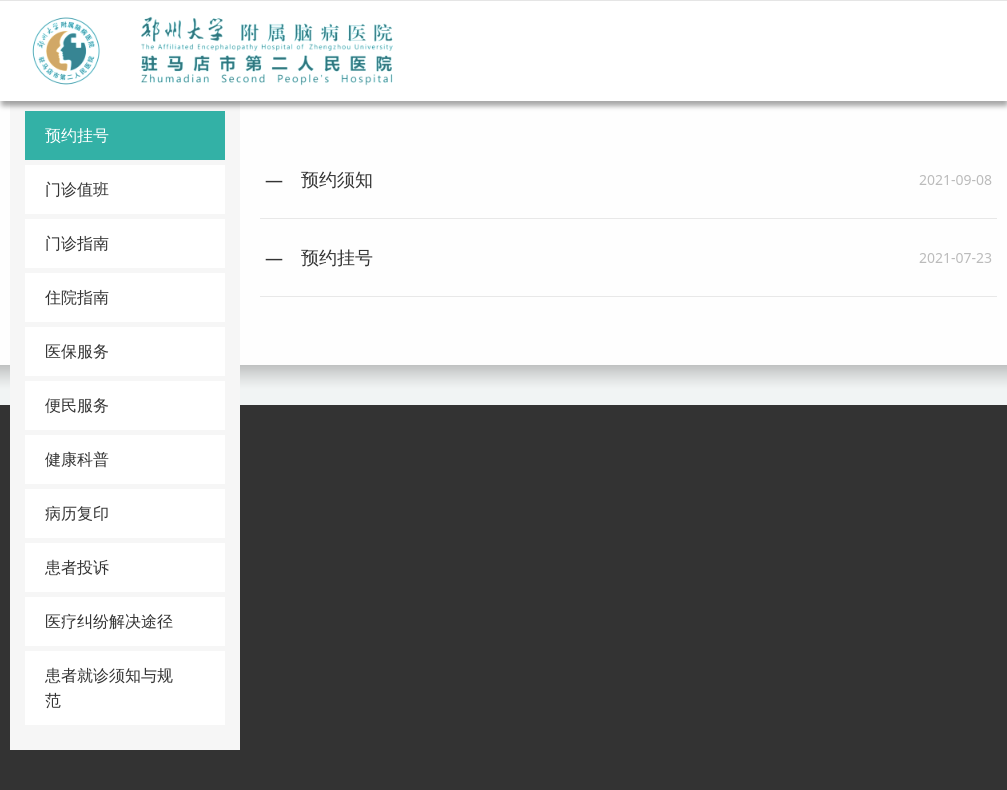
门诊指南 (77, 243)
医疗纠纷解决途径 (109, 621)
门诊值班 (77, 189)
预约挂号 (77, 135)
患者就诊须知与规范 (109, 687)
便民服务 (77, 405)
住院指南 (77, 297)
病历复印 (77, 513)
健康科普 (77, 459)
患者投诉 (77, 567)
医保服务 (77, 351)
